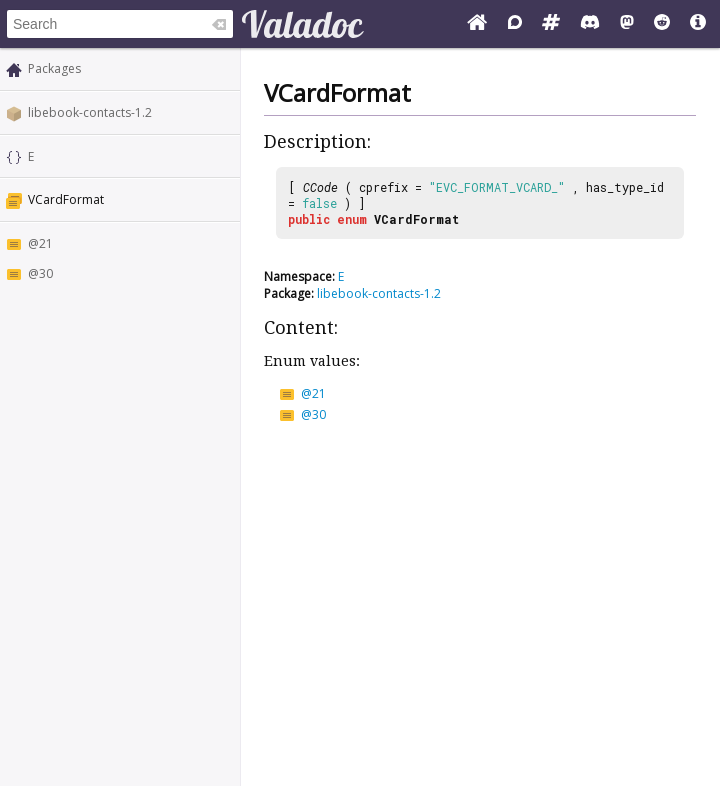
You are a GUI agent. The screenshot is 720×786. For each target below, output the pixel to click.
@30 (40, 273)
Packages (54, 68)
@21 (40, 243)
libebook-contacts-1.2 (90, 112)
